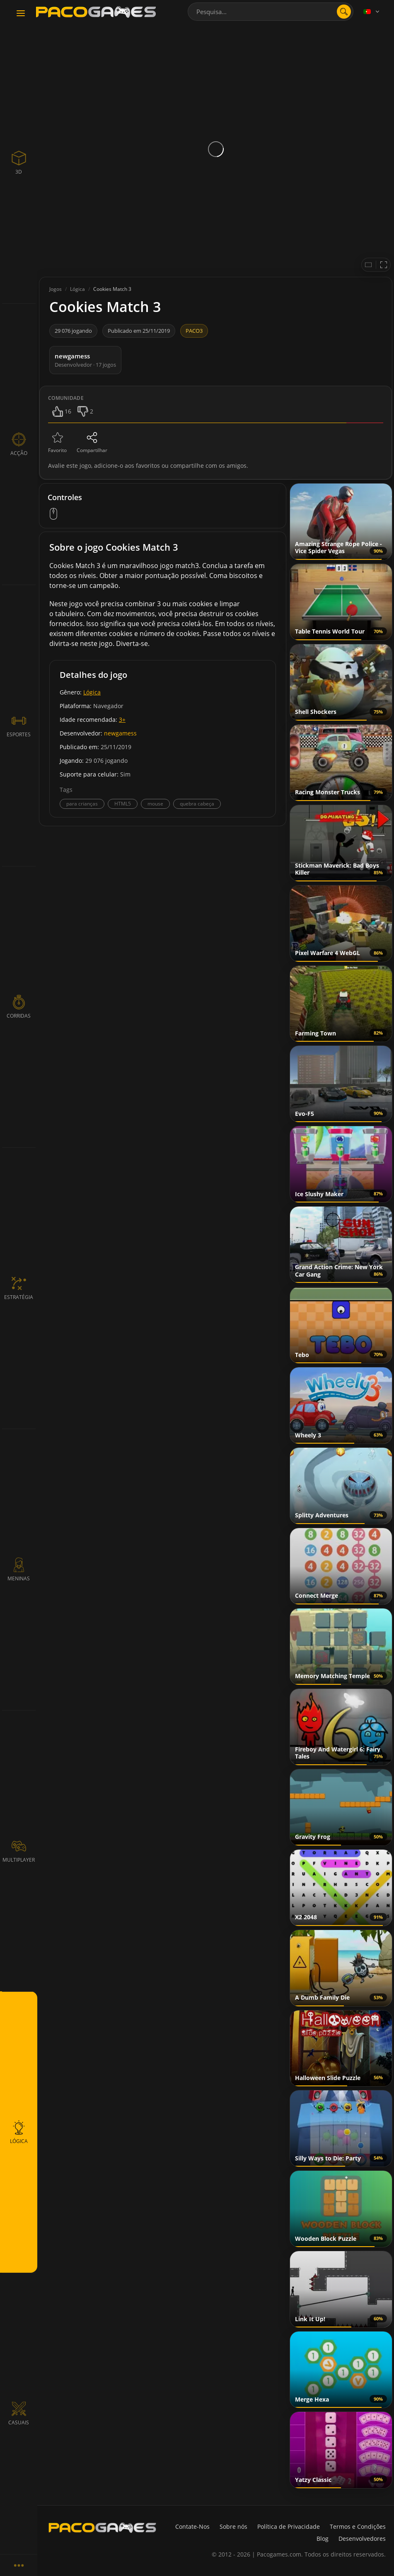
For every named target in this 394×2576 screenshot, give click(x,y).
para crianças (82, 803)
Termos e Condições (358, 2526)
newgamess (120, 733)
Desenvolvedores (362, 2538)
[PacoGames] (102, 2527)
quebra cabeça (197, 803)
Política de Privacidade (288, 2526)
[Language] (372, 11)
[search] (344, 12)
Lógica (92, 692)
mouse (155, 803)
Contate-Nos (192, 2526)
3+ (122, 719)
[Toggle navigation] (21, 14)
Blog (323, 2538)
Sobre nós (233, 2526)
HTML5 (122, 803)
